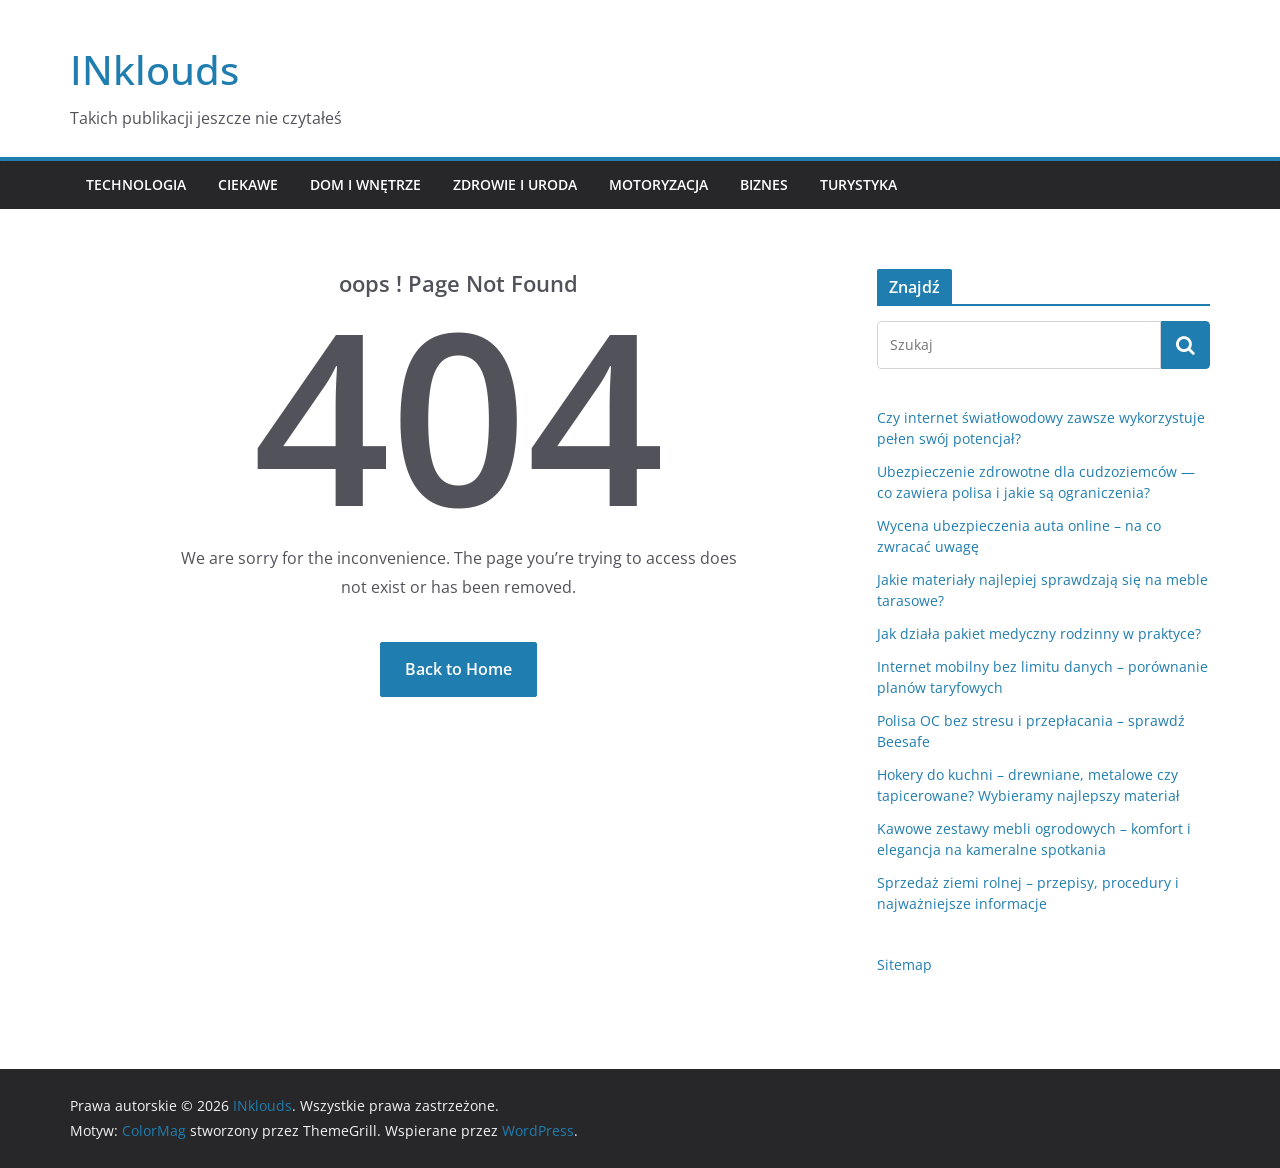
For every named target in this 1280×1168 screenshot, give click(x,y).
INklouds (154, 69)
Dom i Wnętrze (365, 184)
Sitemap (904, 964)
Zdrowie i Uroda (515, 184)
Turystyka (858, 184)
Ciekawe (248, 184)
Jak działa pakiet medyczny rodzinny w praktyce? (1039, 633)
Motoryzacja (658, 184)
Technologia (136, 184)
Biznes (764, 184)
